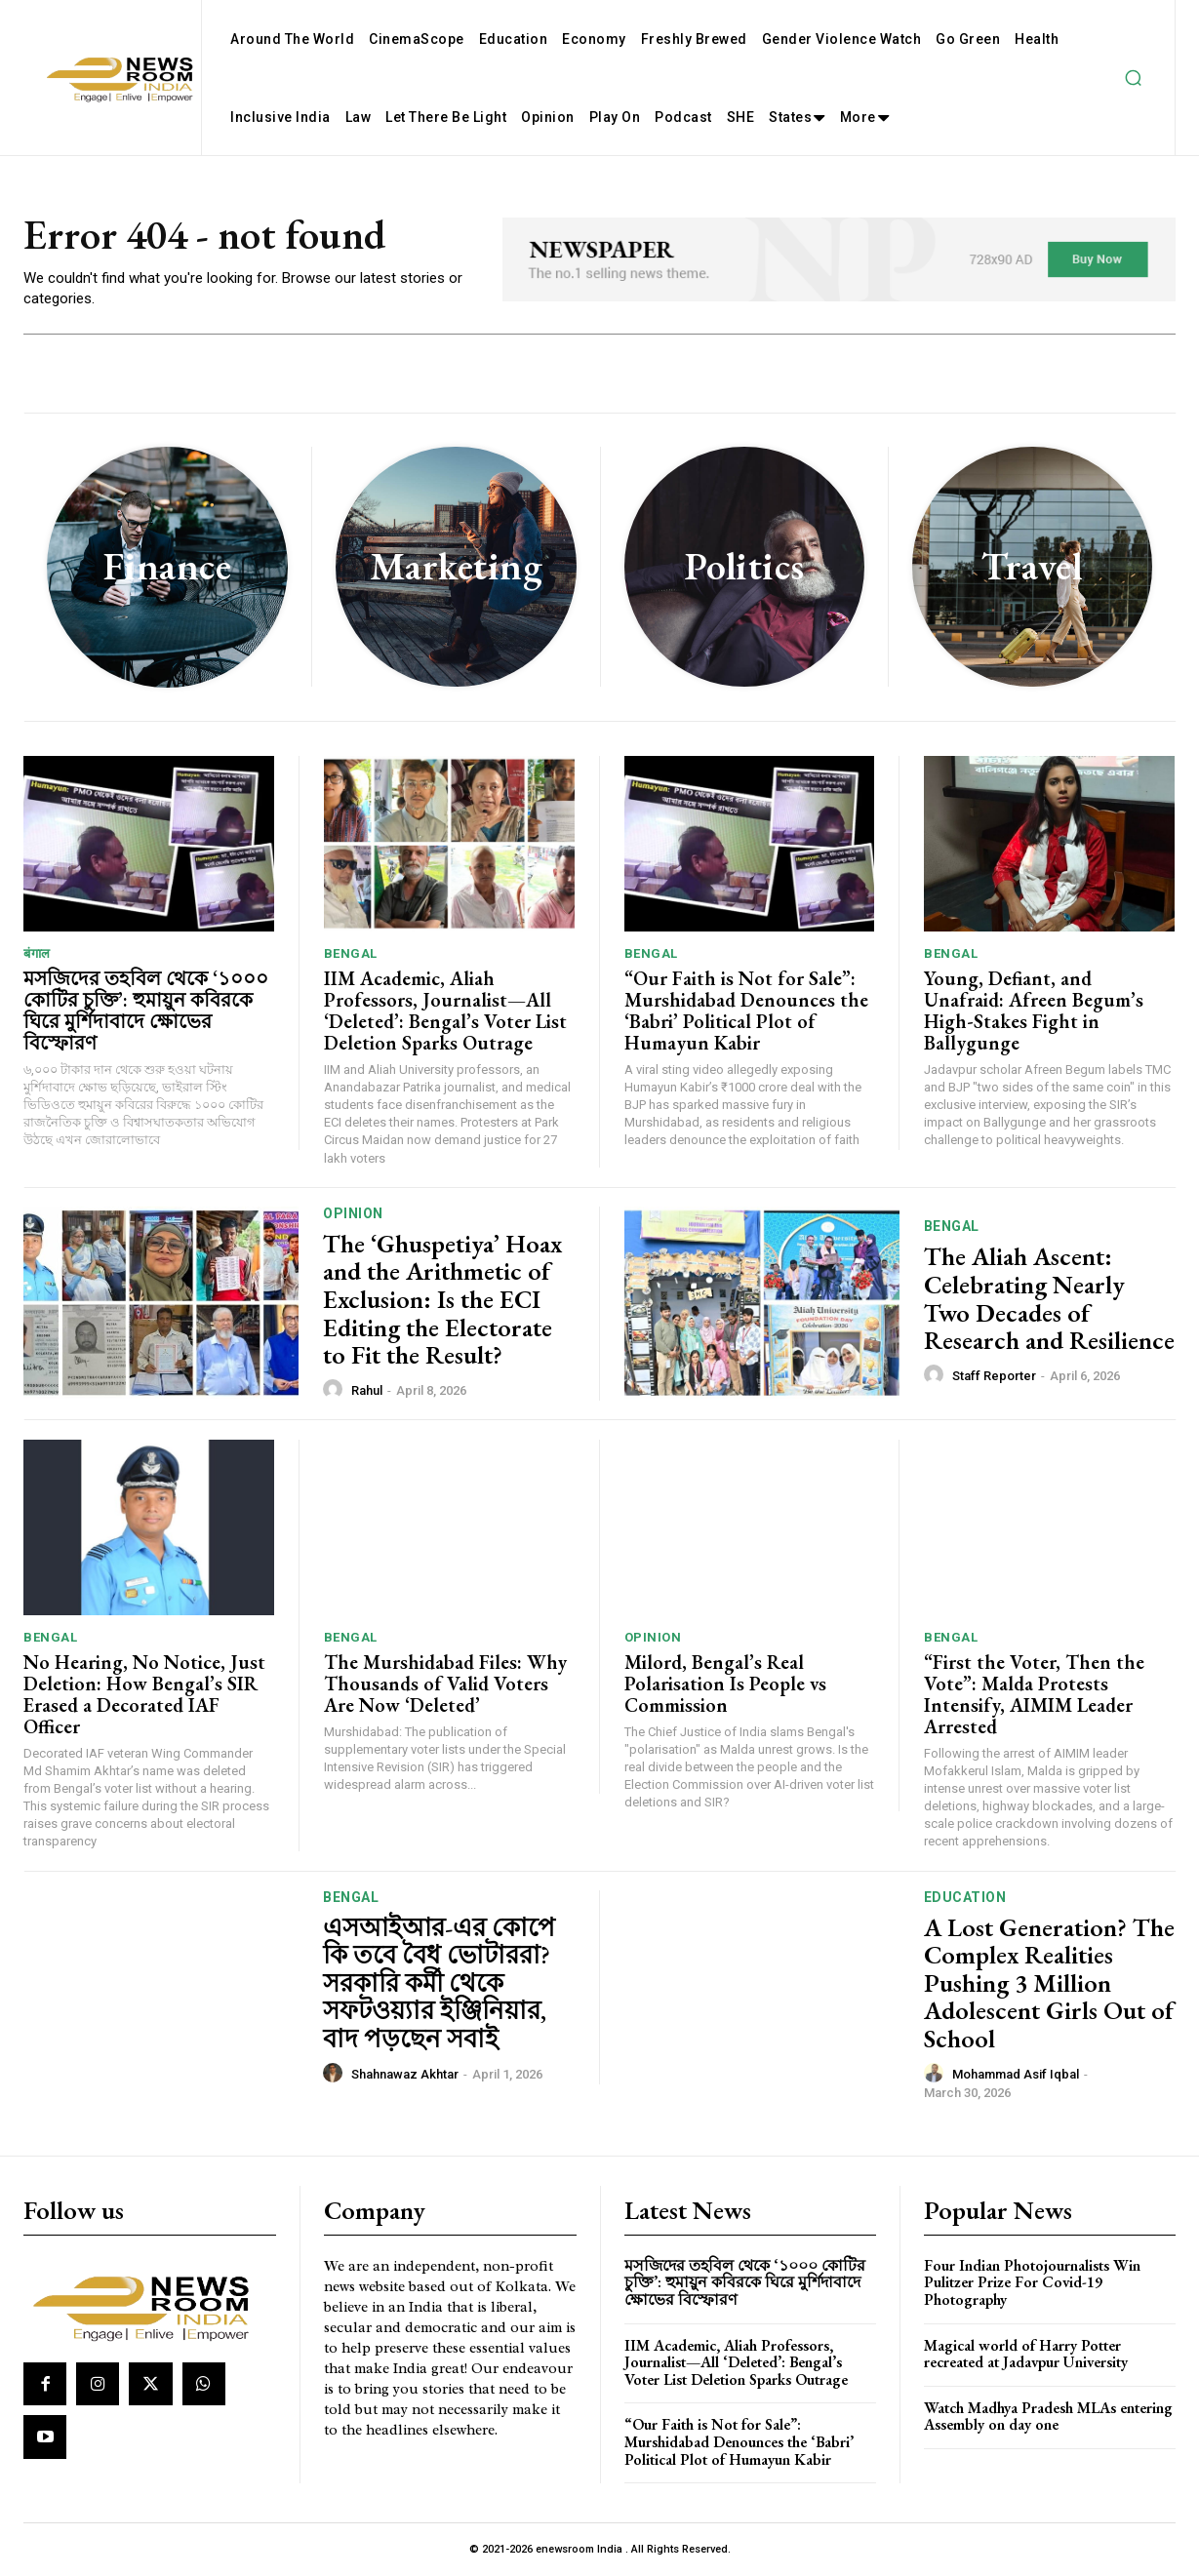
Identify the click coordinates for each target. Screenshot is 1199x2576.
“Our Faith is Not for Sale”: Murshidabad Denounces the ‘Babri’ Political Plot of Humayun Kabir (746, 1010)
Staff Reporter (994, 1376)
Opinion (353, 1213)
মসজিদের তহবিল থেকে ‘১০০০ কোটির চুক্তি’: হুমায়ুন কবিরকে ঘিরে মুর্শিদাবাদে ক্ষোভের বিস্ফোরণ (145, 1010)
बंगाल (37, 953)
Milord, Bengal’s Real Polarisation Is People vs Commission (725, 1683)
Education (965, 1897)
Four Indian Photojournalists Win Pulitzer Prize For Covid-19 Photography (1032, 2282)
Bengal (351, 953)
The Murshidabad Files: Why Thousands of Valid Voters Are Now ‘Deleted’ (445, 1683)
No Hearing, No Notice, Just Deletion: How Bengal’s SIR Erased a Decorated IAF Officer (144, 1694)
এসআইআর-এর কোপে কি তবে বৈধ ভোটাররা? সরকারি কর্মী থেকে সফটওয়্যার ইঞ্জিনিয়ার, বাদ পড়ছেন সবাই (439, 1983)
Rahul (366, 1391)
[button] (1132, 78)
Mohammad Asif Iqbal (1015, 2074)
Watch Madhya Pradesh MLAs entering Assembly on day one (1048, 2417)
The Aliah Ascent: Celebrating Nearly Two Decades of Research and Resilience (1049, 1299)
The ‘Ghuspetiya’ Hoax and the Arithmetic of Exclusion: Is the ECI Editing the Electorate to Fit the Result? (442, 1299)
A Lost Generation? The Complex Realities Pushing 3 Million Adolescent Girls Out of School (1049, 1983)
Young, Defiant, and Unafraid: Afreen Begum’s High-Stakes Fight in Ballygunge (1033, 1010)
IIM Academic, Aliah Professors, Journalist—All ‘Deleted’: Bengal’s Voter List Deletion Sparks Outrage (445, 1010)
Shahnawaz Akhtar (405, 2074)
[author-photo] (335, 1390)
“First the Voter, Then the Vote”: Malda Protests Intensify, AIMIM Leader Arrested (1034, 1694)
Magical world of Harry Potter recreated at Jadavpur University (1026, 2354)
